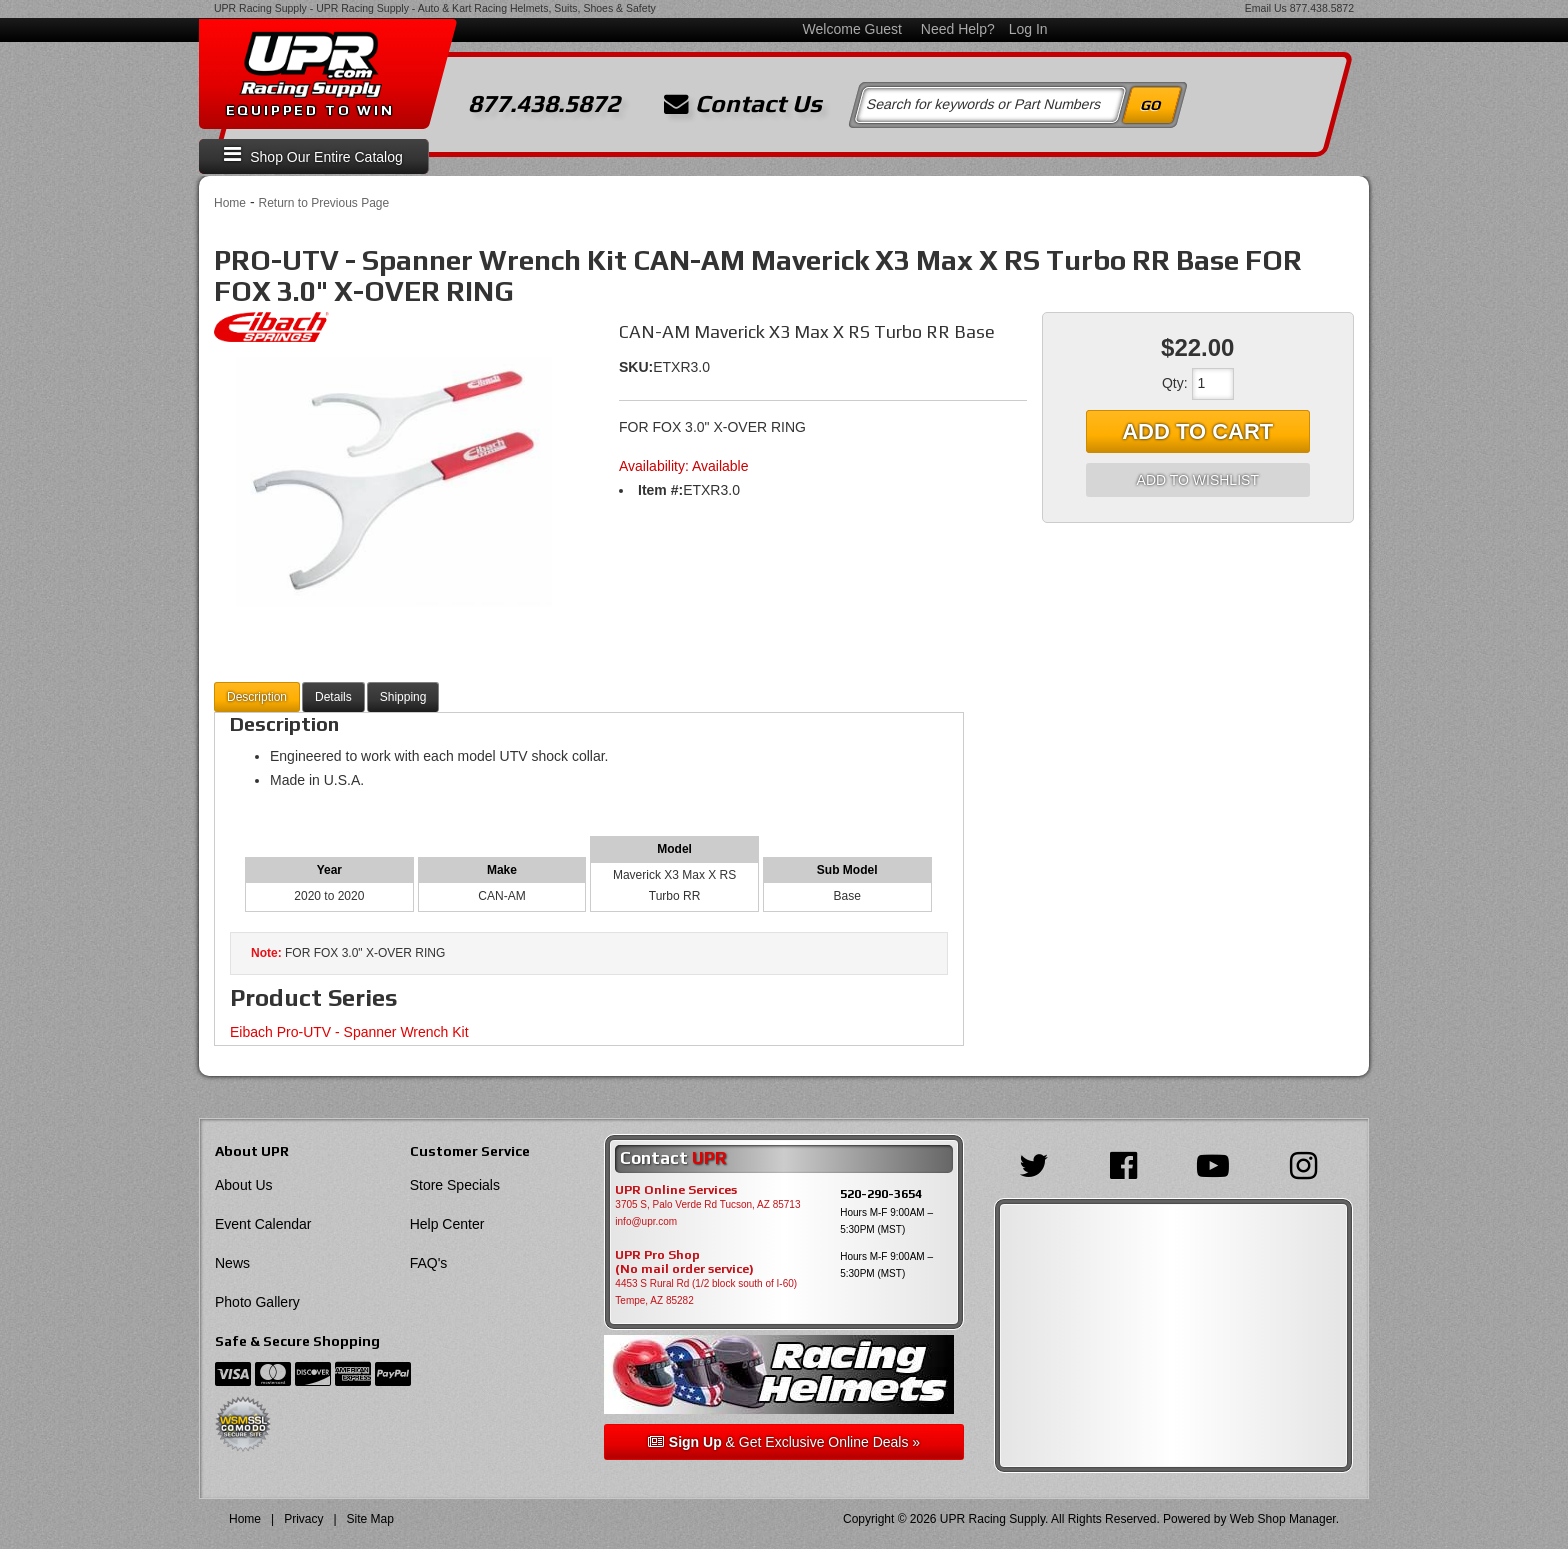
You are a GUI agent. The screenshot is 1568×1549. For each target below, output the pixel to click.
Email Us (1266, 8)
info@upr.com (646, 1221)
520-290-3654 (881, 1193)
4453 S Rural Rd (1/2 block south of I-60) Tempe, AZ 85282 (706, 1292)
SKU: (636, 367)
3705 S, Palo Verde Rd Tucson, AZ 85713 (707, 1204)
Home (230, 203)
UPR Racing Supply (260, 8)
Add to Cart (1197, 431)
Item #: (660, 490)
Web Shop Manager (1283, 1519)
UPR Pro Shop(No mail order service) (684, 1262)
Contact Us (743, 104)
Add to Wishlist (1198, 480)
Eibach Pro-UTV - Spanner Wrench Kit (349, 1032)
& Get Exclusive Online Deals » (784, 1442)
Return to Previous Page (323, 203)
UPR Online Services (676, 1190)
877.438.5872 (1322, 8)
